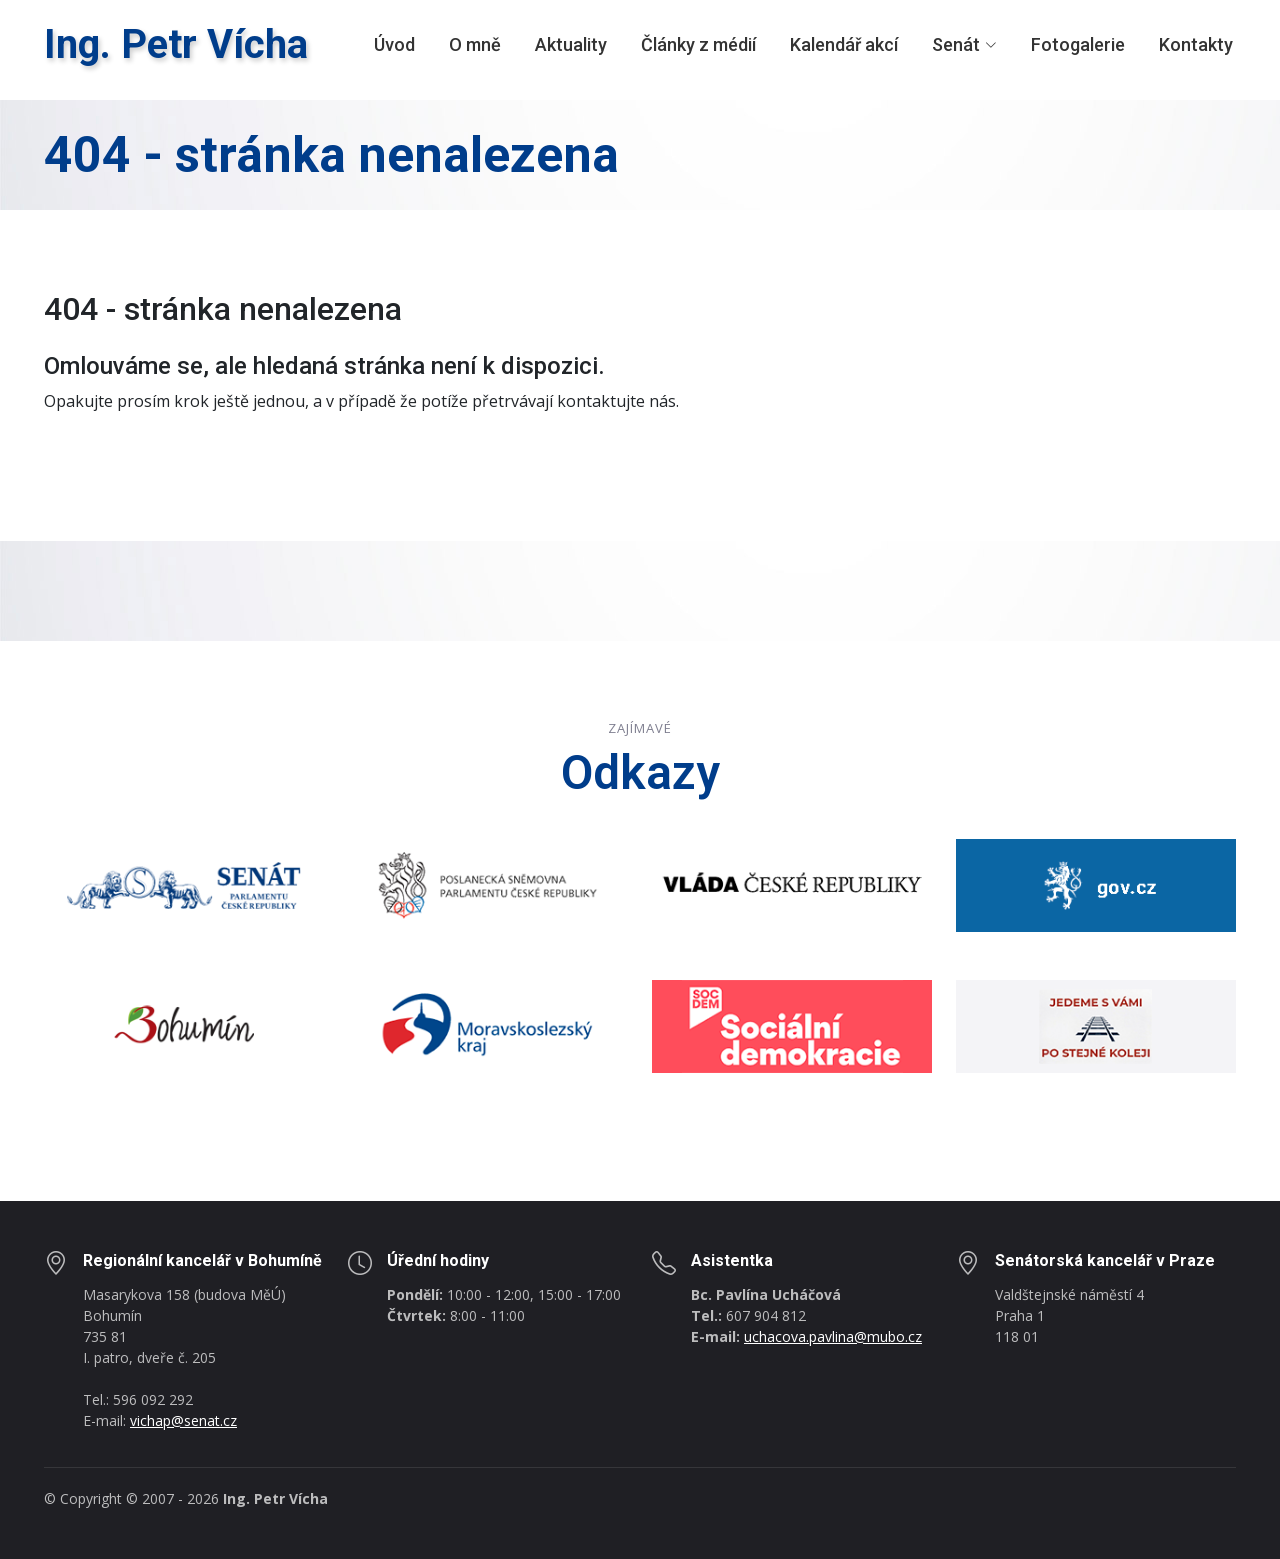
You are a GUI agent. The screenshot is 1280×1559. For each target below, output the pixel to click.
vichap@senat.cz (183, 1420)
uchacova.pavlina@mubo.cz (833, 1336)
